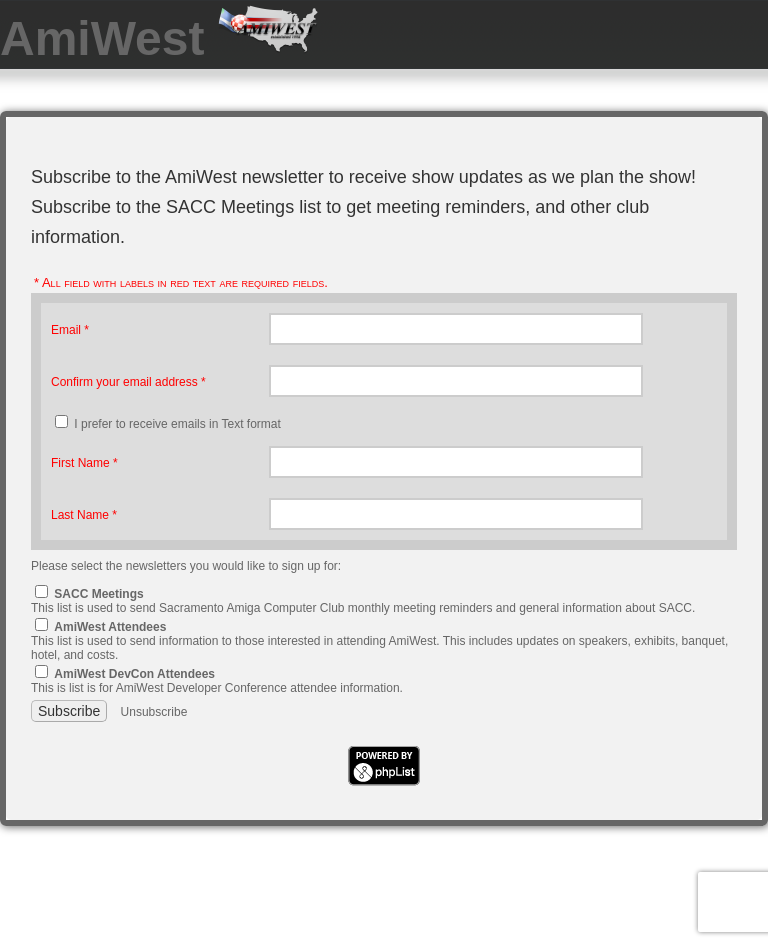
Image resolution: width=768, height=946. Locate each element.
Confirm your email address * (128, 382)
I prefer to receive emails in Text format (177, 424)
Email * (70, 330)
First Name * (84, 463)
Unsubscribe (154, 712)
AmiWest (109, 38)
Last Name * (84, 515)
